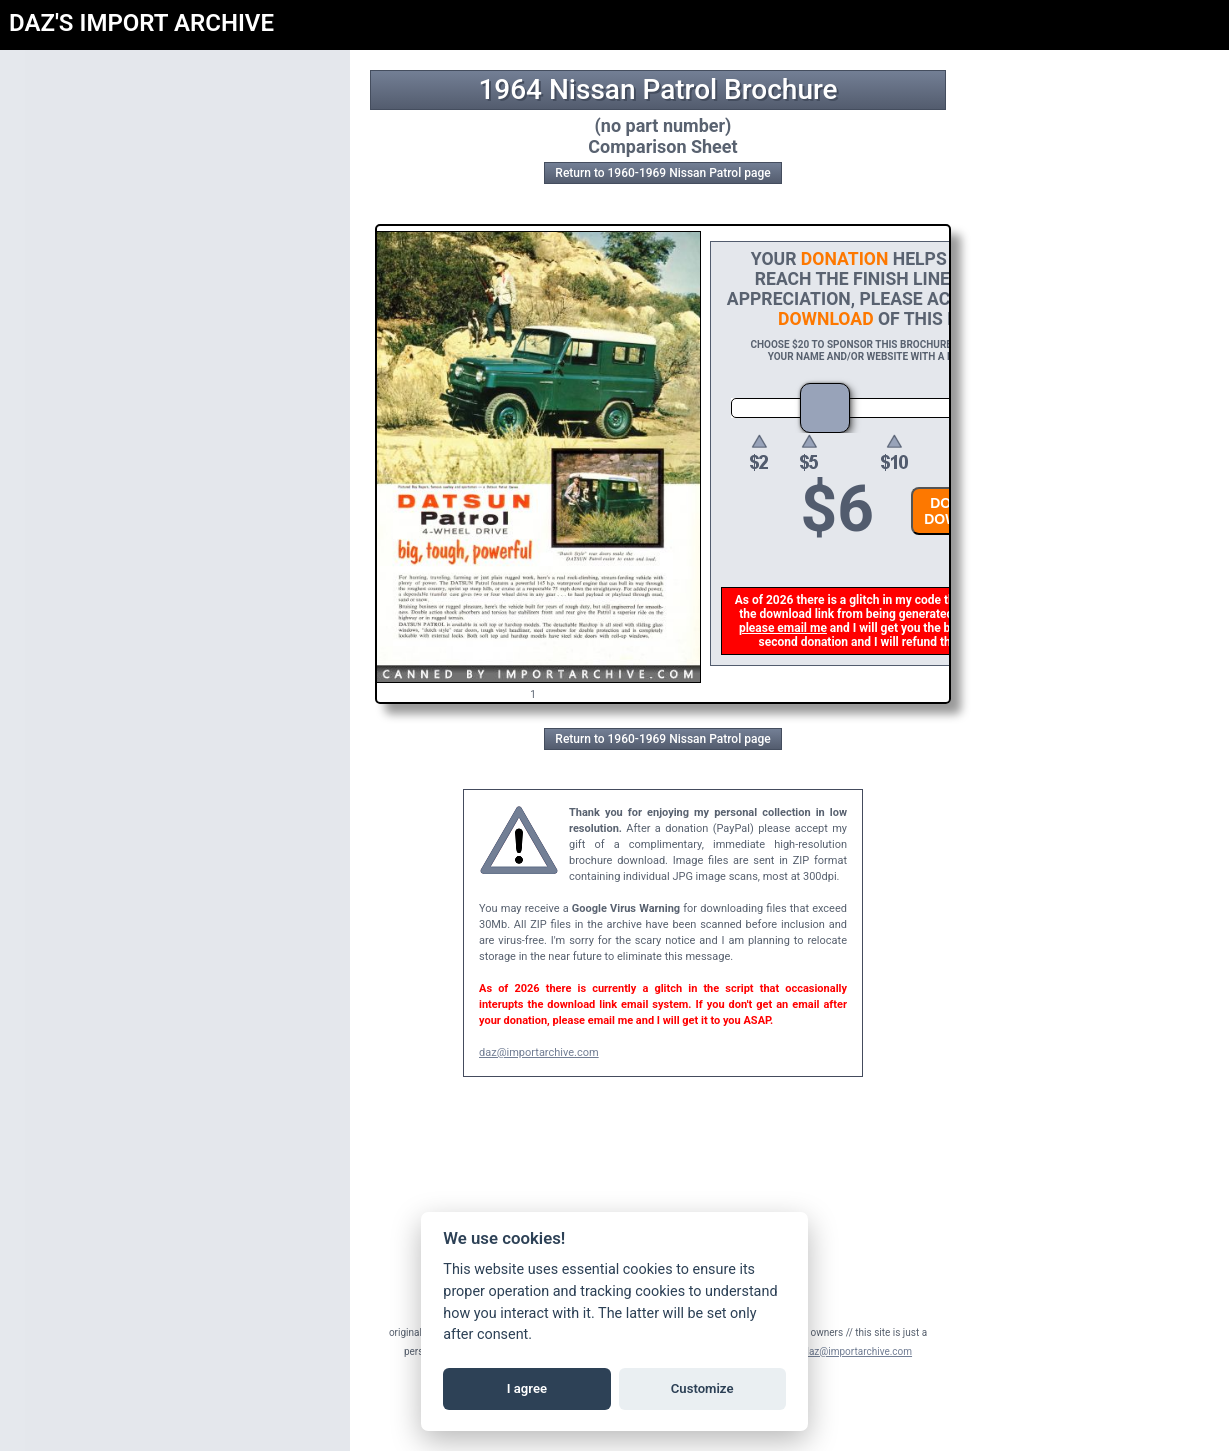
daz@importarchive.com (539, 1052)
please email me (786, 628)
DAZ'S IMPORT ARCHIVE (141, 23)
